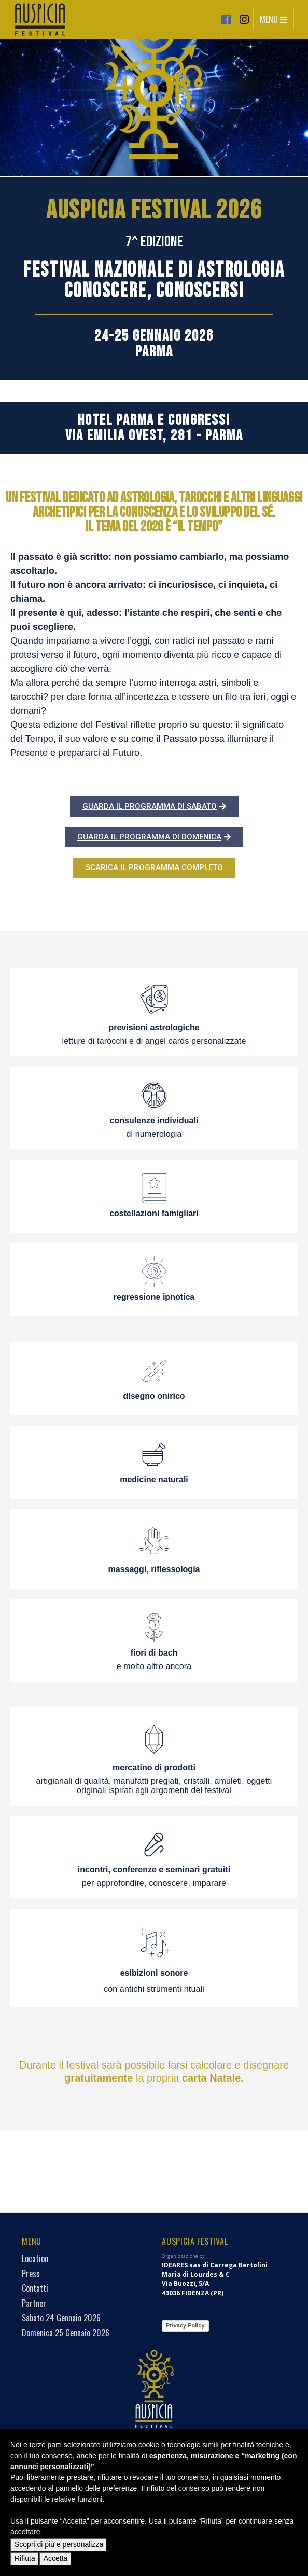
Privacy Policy (105, 2325)
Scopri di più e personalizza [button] (59, 2544)
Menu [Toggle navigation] (273, 19)
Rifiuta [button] (25, 2558)
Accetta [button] (56, 2558)
